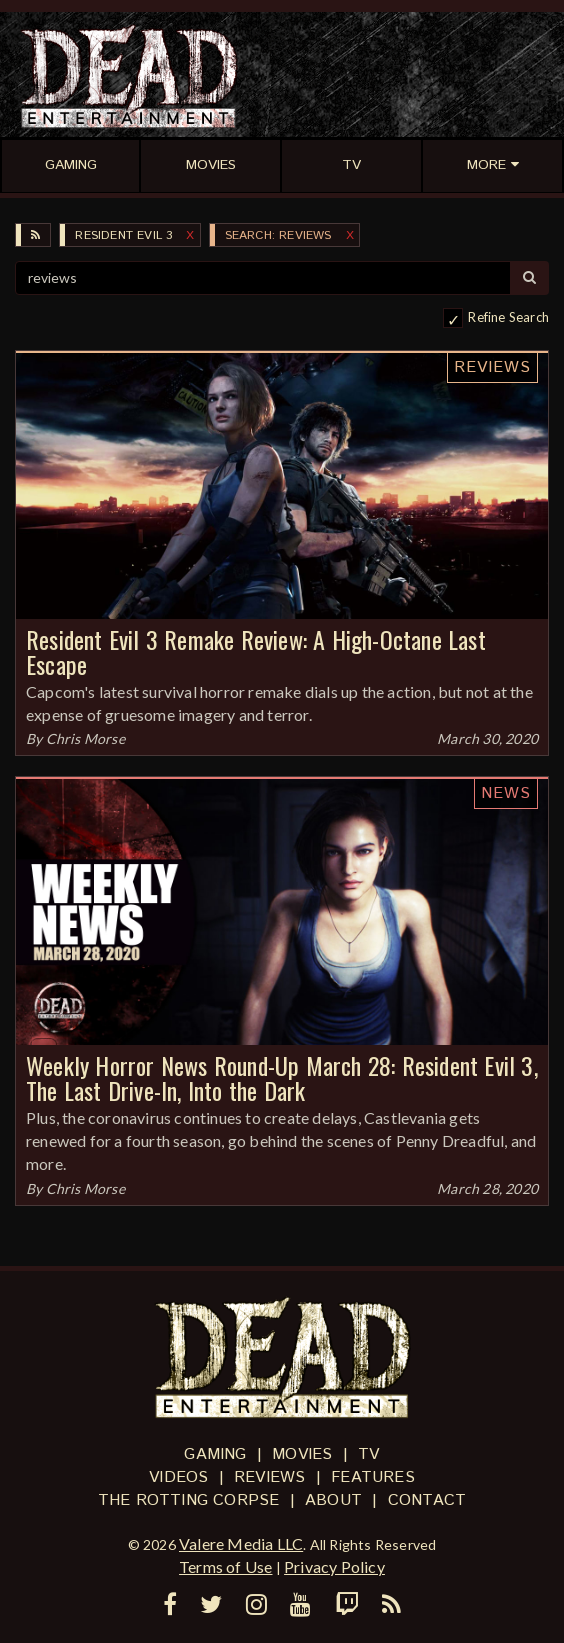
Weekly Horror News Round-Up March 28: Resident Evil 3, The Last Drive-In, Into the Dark (282, 1077)
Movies (302, 1454)
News (506, 793)
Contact (427, 1500)
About (333, 1500)
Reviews (492, 367)
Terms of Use (225, 1566)
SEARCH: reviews (278, 235)
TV (368, 1454)
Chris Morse (85, 738)
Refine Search (508, 317)
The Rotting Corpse (189, 1500)
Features (373, 1477)
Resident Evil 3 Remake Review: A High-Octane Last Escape (256, 651)
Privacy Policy (334, 1566)
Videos (178, 1477)
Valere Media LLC (241, 1543)
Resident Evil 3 (123, 235)
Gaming (215, 1454)
